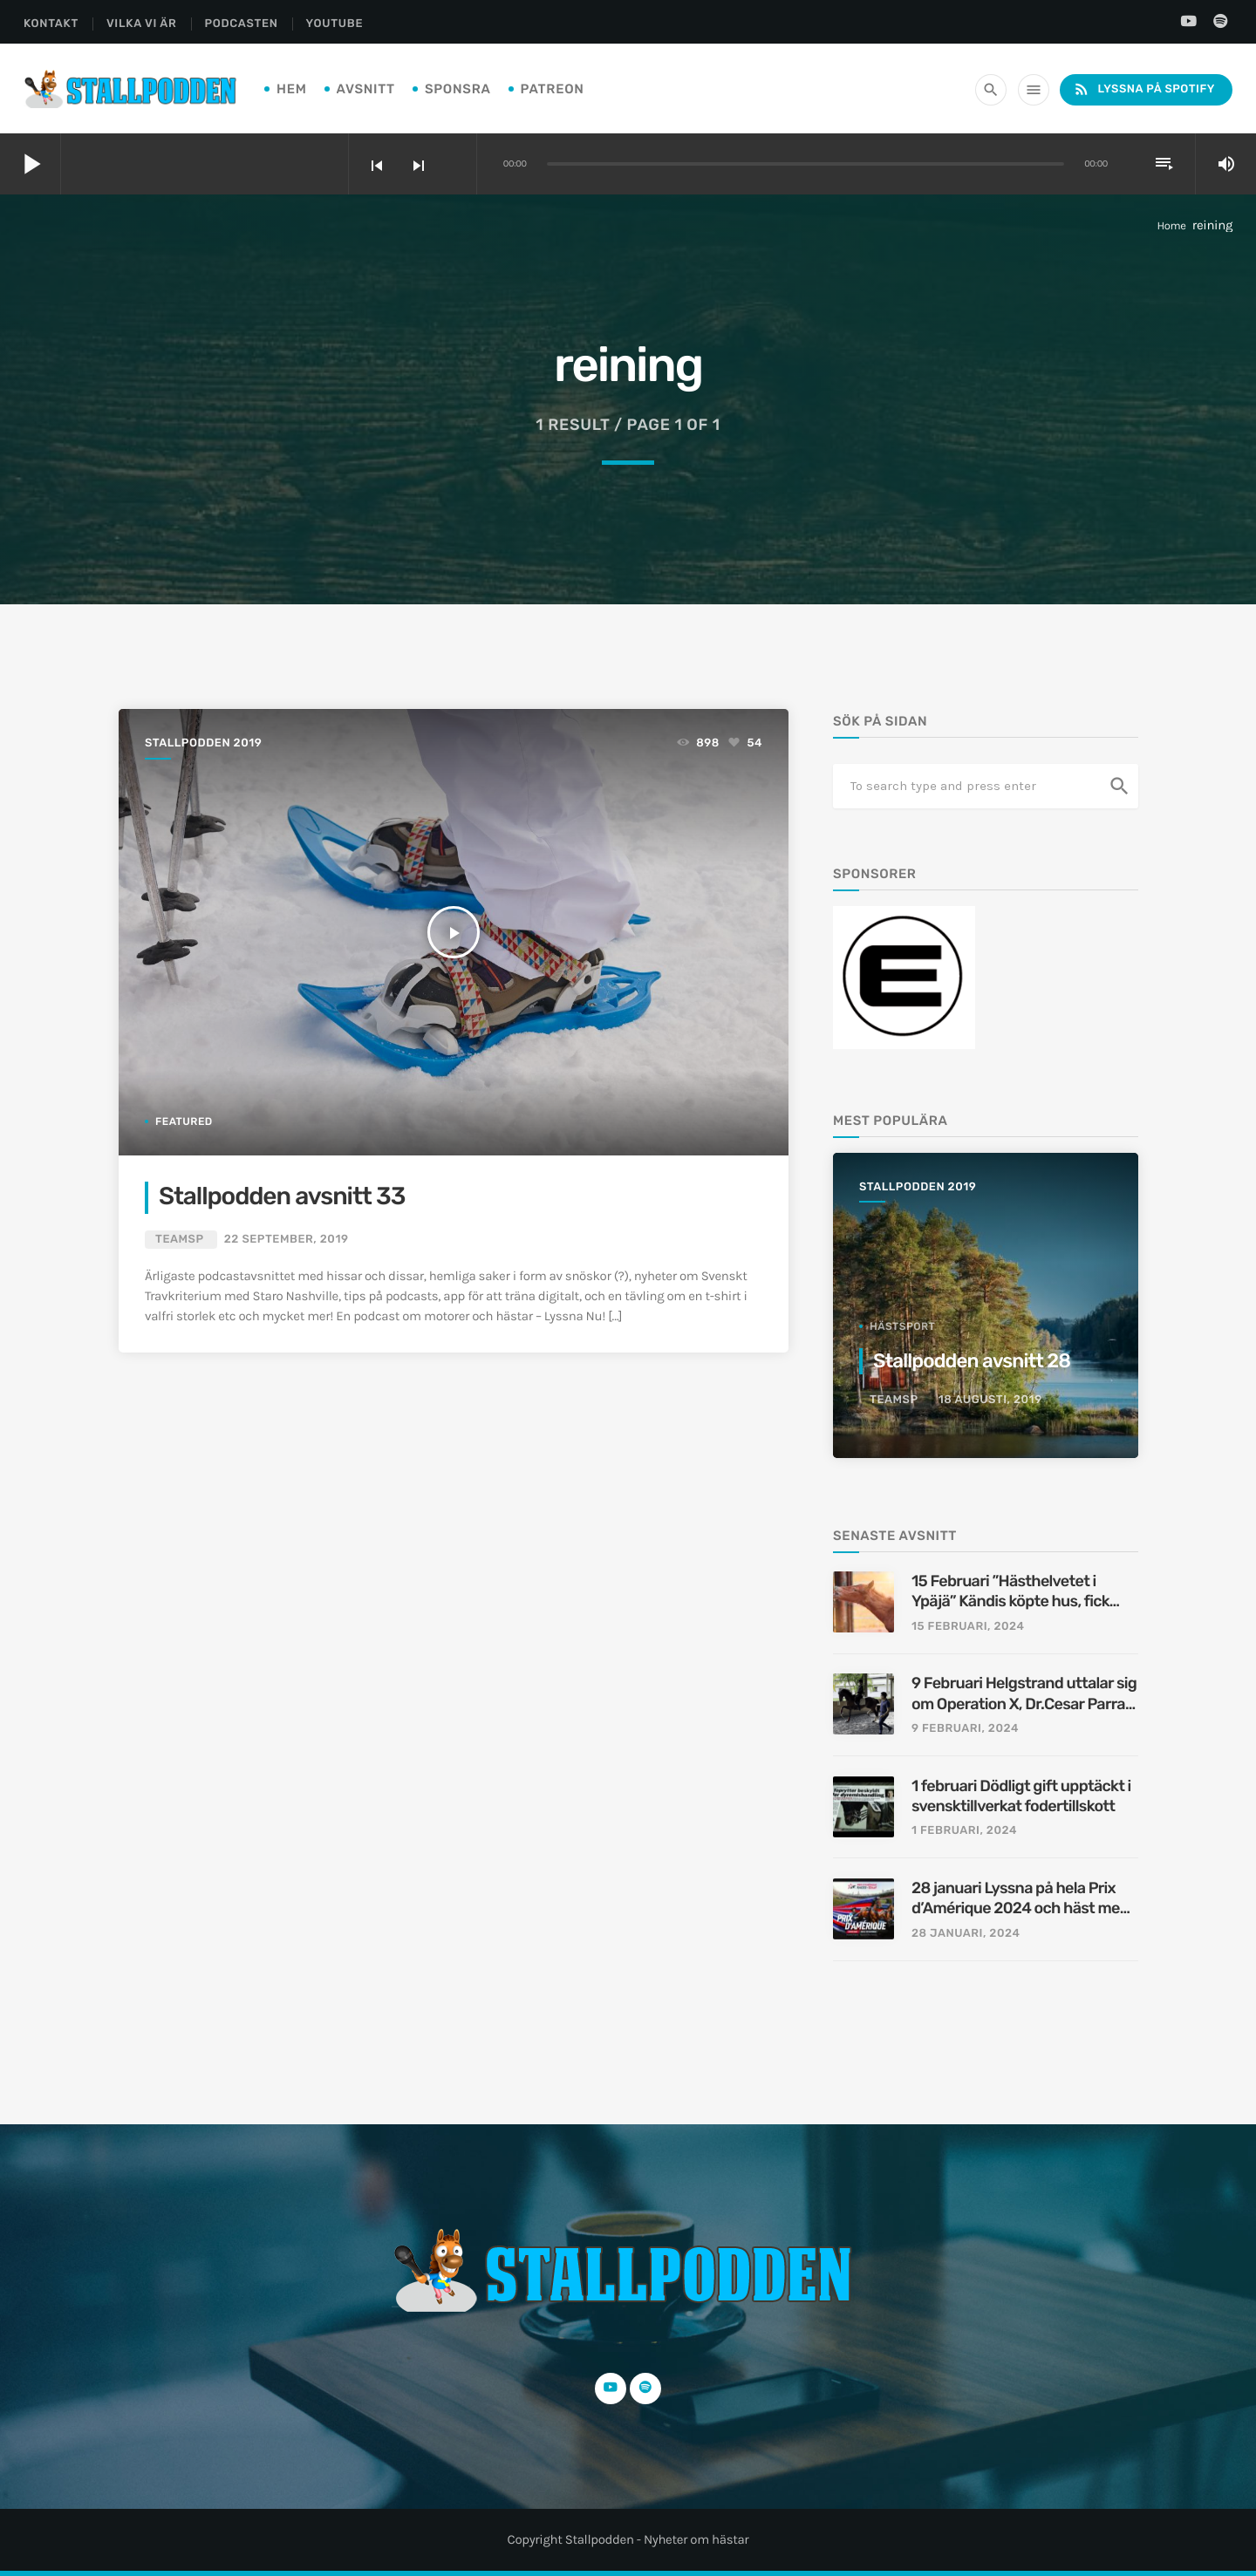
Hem (291, 89)
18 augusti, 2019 (990, 1400)
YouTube (335, 24)
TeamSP (179, 1239)
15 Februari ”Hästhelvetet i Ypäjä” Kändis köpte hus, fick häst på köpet (1010, 1591)
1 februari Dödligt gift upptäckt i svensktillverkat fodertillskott (1021, 1796)
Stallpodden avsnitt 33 (282, 1196)
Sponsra (458, 89)
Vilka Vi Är (141, 24)
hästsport (902, 1326)
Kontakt (51, 24)
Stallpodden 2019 (203, 743)
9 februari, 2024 (965, 1728)
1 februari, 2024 (964, 1830)
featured (184, 1121)
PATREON (552, 89)
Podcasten (240, 24)
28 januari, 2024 (965, 1933)
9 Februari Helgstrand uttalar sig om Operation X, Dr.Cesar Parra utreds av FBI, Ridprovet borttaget (1024, 1693)
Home (1171, 226)
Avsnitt (366, 89)
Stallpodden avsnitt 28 (971, 1361)
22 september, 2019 (286, 1239)
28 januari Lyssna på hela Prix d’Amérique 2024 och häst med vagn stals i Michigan (1020, 1898)
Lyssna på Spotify (1144, 89)
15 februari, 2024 (968, 1626)
